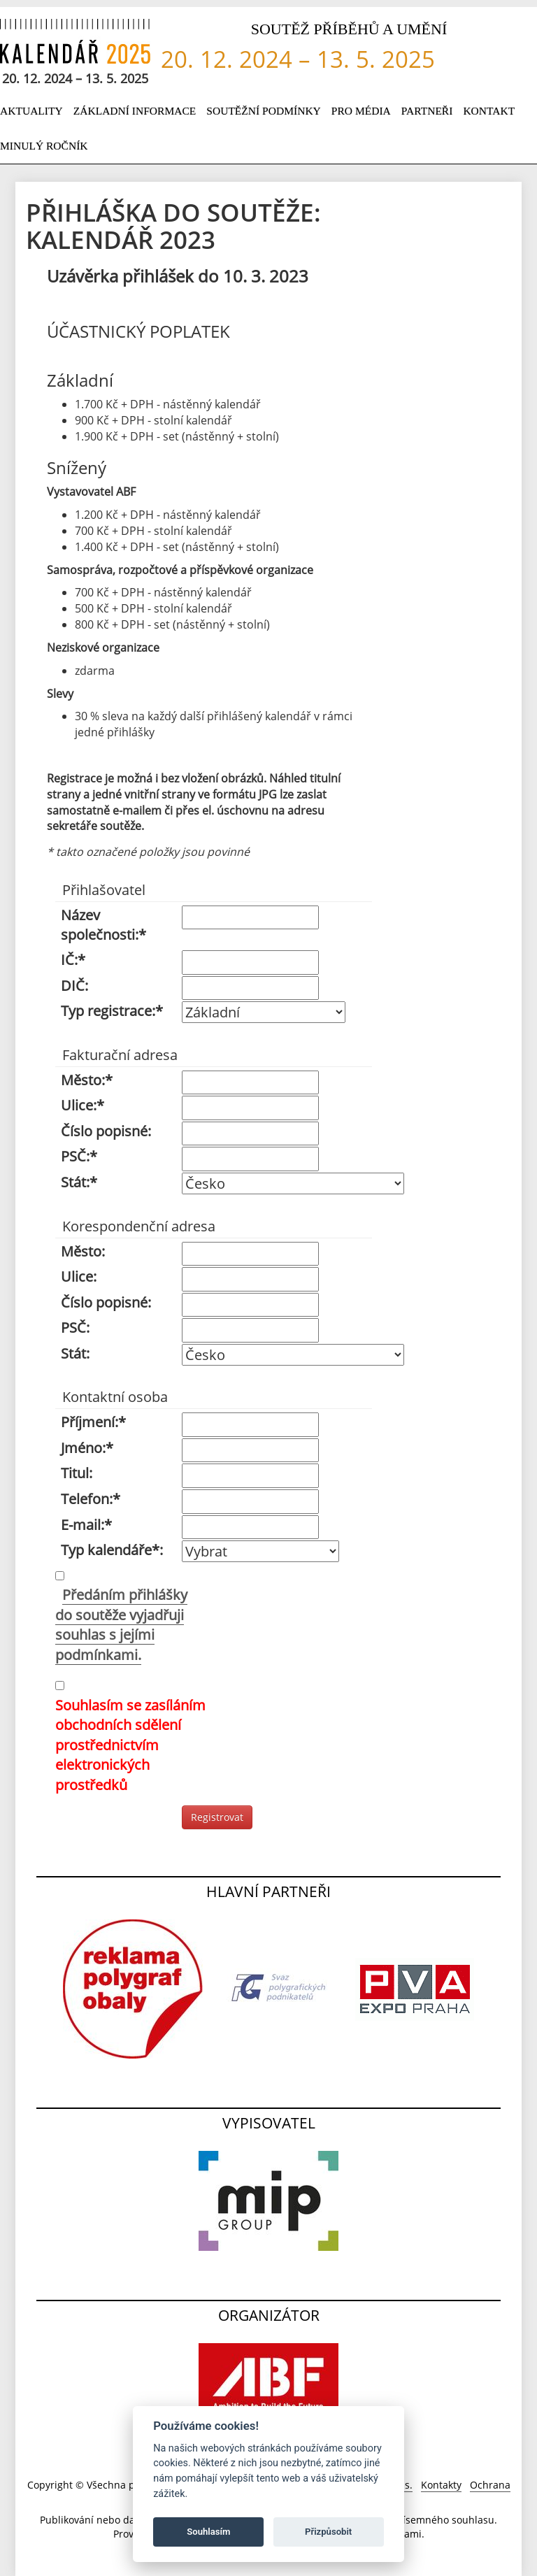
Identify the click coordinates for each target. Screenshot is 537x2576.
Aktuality (31, 111)
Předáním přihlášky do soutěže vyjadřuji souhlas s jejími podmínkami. (121, 1624)
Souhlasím (208, 2531)
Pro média (361, 111)
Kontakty (441, 2484)
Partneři (427, 111)
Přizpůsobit (328, 2531)
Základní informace (134, 111)
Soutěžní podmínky (263, 111)
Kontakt (489, 111)
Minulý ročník (44, 146)
